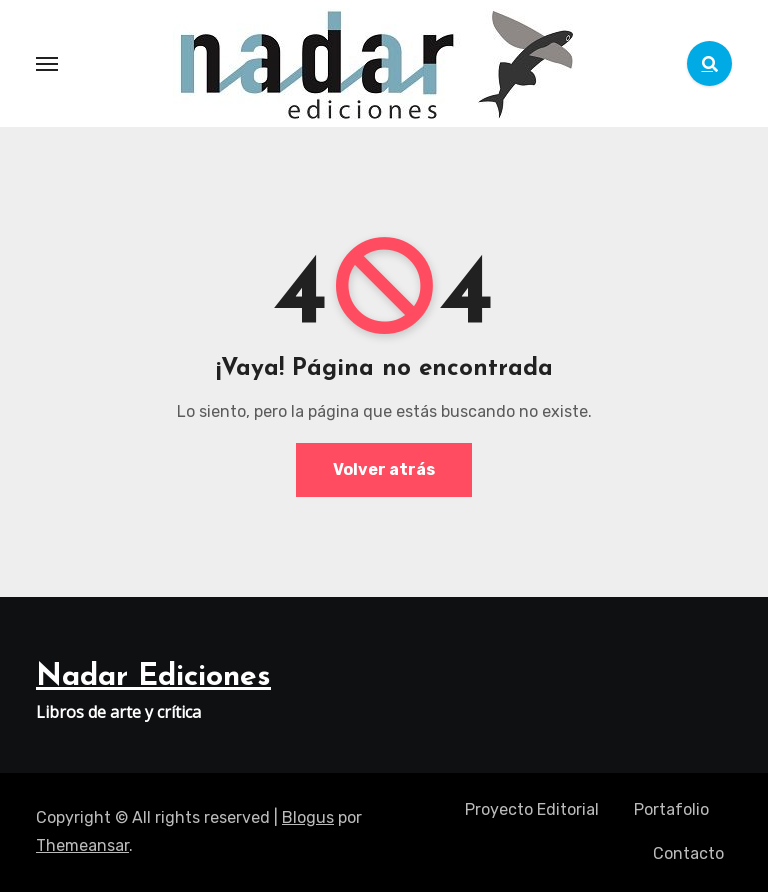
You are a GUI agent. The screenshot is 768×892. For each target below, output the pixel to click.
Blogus (308, 817)
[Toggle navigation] (47, 64)
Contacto (688, 853)
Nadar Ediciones (153, 677)
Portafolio (671, 809)
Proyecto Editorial (532, 809)
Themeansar (82, 845)
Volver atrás (384, 469)
